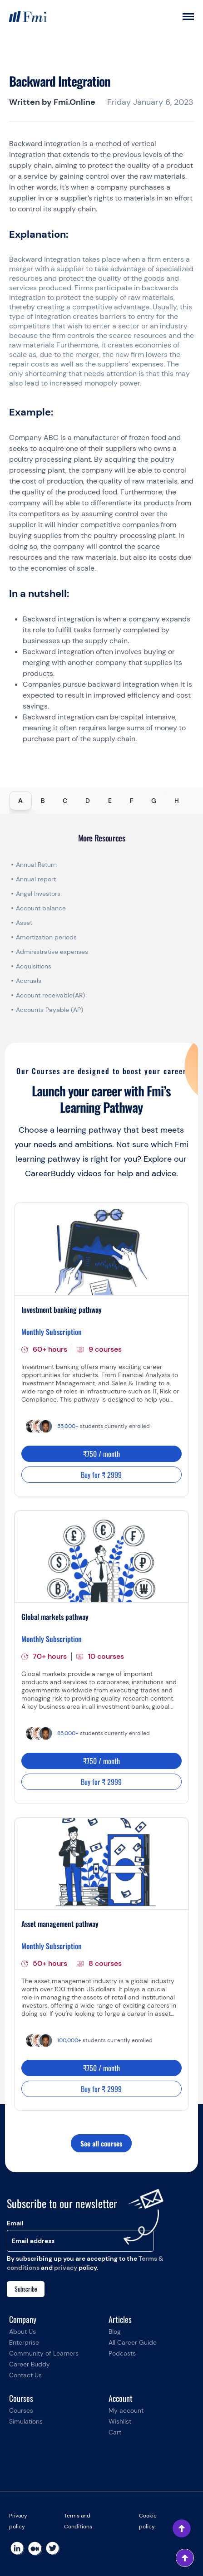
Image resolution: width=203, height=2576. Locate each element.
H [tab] (176, 801)
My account (126, 2410)
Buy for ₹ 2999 (101, 1474)
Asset (24, 923)
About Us (22, 2331)
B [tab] (43, 801)
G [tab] (153, 801)
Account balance (41, 908)
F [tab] (132, 801)
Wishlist (120, 2421)
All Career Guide (133, 2342)
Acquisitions (33, 966)
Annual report (36, 879)
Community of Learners (44, 2353)
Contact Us (25, 2375)
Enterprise (24, 2342)
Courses (21, 2410)
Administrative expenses (52, 952)
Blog (115, 2331)
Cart (115, 2432)
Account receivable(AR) (50, 995)
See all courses (101, 2143)
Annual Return (36, 864)
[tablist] (101, 800)
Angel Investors (38, 894)
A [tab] (20, 801)
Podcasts (122, 2353)
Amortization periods (47, 937)
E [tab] (110, 801)
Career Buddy (29, 2364)
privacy (65, 2267)
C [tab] (65, 801)
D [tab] (87, 801)
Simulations (26, 2421)
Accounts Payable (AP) (49, 1010)
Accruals (28, 981)
